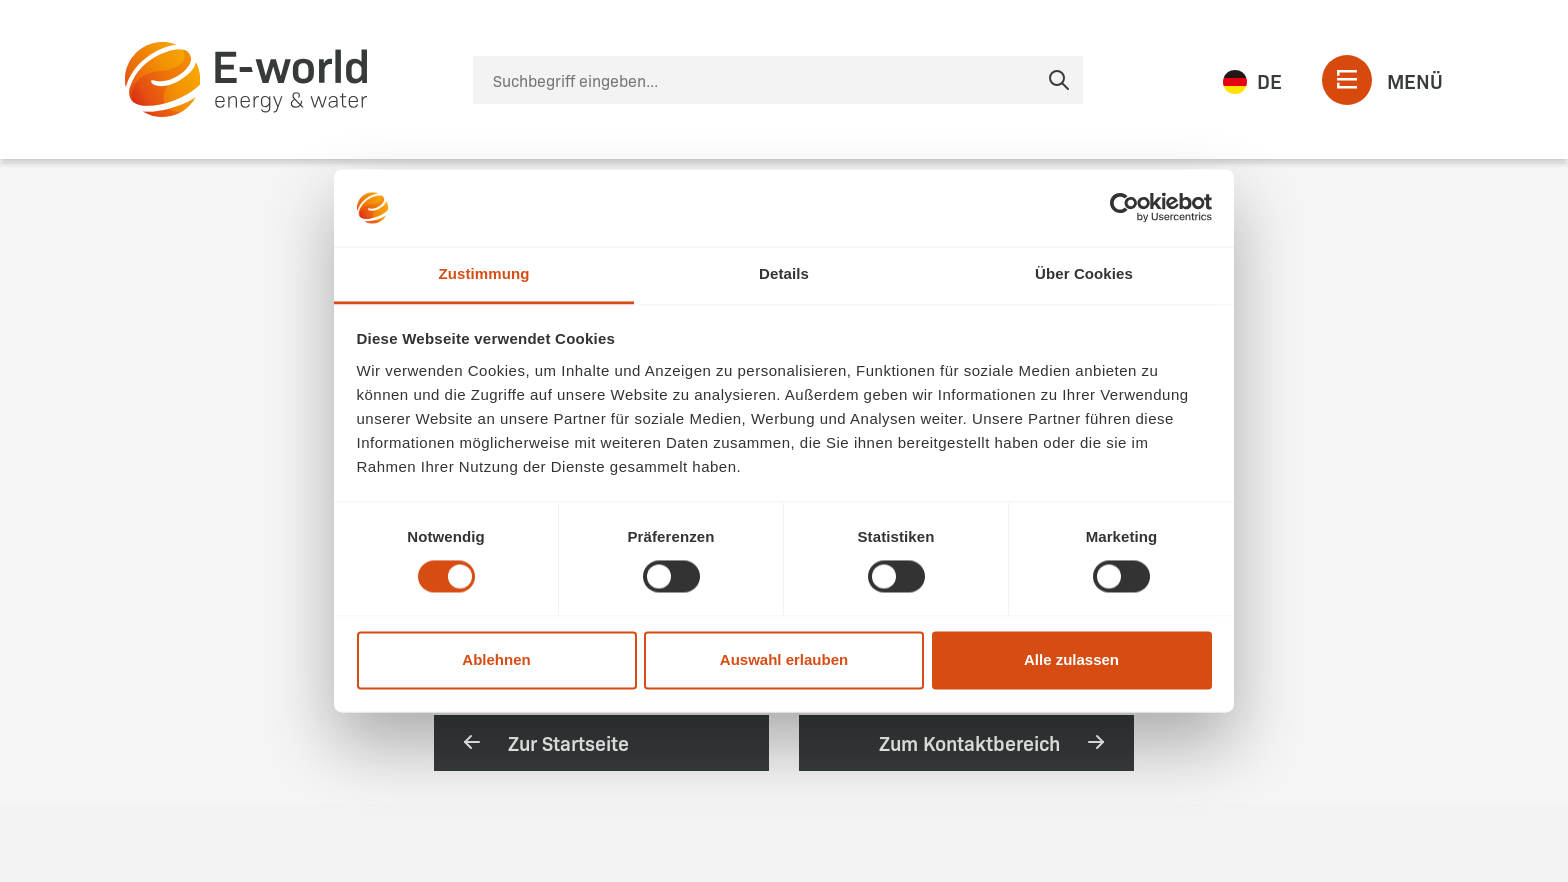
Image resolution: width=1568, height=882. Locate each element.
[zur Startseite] (246, 79)
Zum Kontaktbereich (993, 742)
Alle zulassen (1071, 659)
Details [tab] (784, 273)
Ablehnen (496, 659)
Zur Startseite (544, 742)
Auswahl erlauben (784, 659)
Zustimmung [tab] (484, 273)
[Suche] (778, 80)
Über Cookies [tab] (1084, 273)
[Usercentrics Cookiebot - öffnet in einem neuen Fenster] (1124, 208)
